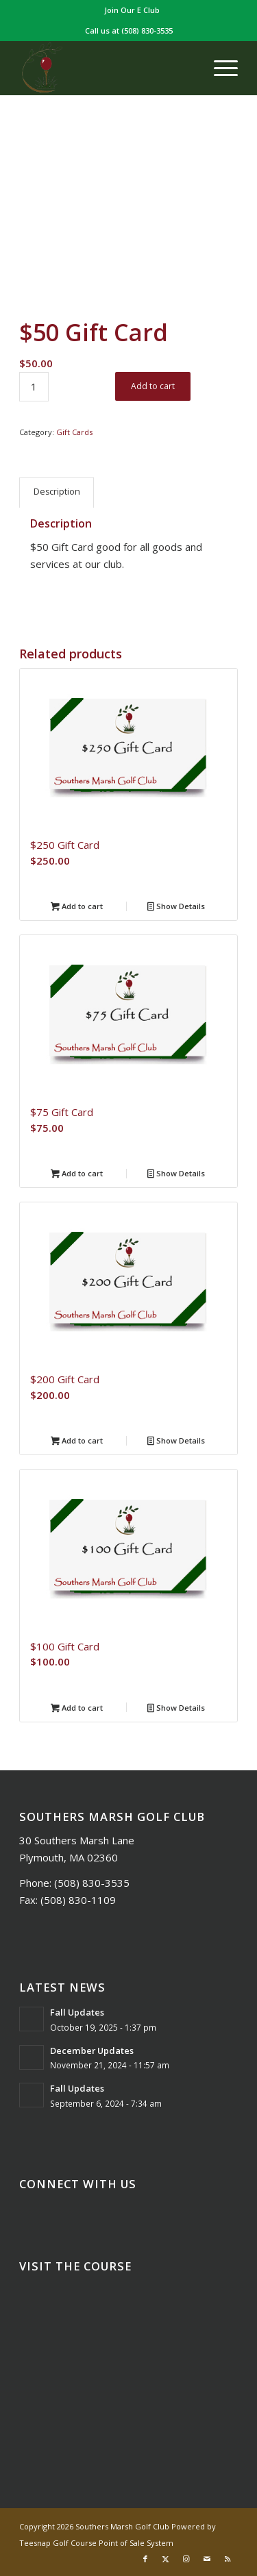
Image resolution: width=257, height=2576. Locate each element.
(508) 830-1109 (78, 1900)
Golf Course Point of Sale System (113, 2543)
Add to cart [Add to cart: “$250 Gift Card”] (77, 907)
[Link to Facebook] (145, 2559)
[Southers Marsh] (106, 67)
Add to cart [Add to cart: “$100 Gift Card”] (77, 1708)
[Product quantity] (34, 386)
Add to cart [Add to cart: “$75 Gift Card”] (77, 1174)
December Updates (92, 2050)
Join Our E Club (132, 10)
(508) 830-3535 (147, 30)
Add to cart (153, 386)
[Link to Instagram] (186, 2559)
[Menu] (219, 67)
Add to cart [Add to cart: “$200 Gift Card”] (77, 1441)
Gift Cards (74, 432)
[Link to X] (166, 2559)
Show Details (176, 907)
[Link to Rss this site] (227, 2559)
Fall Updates (77, 2012)
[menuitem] (132, 10)
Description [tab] (57, 491)
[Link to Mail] (207, 2559)
